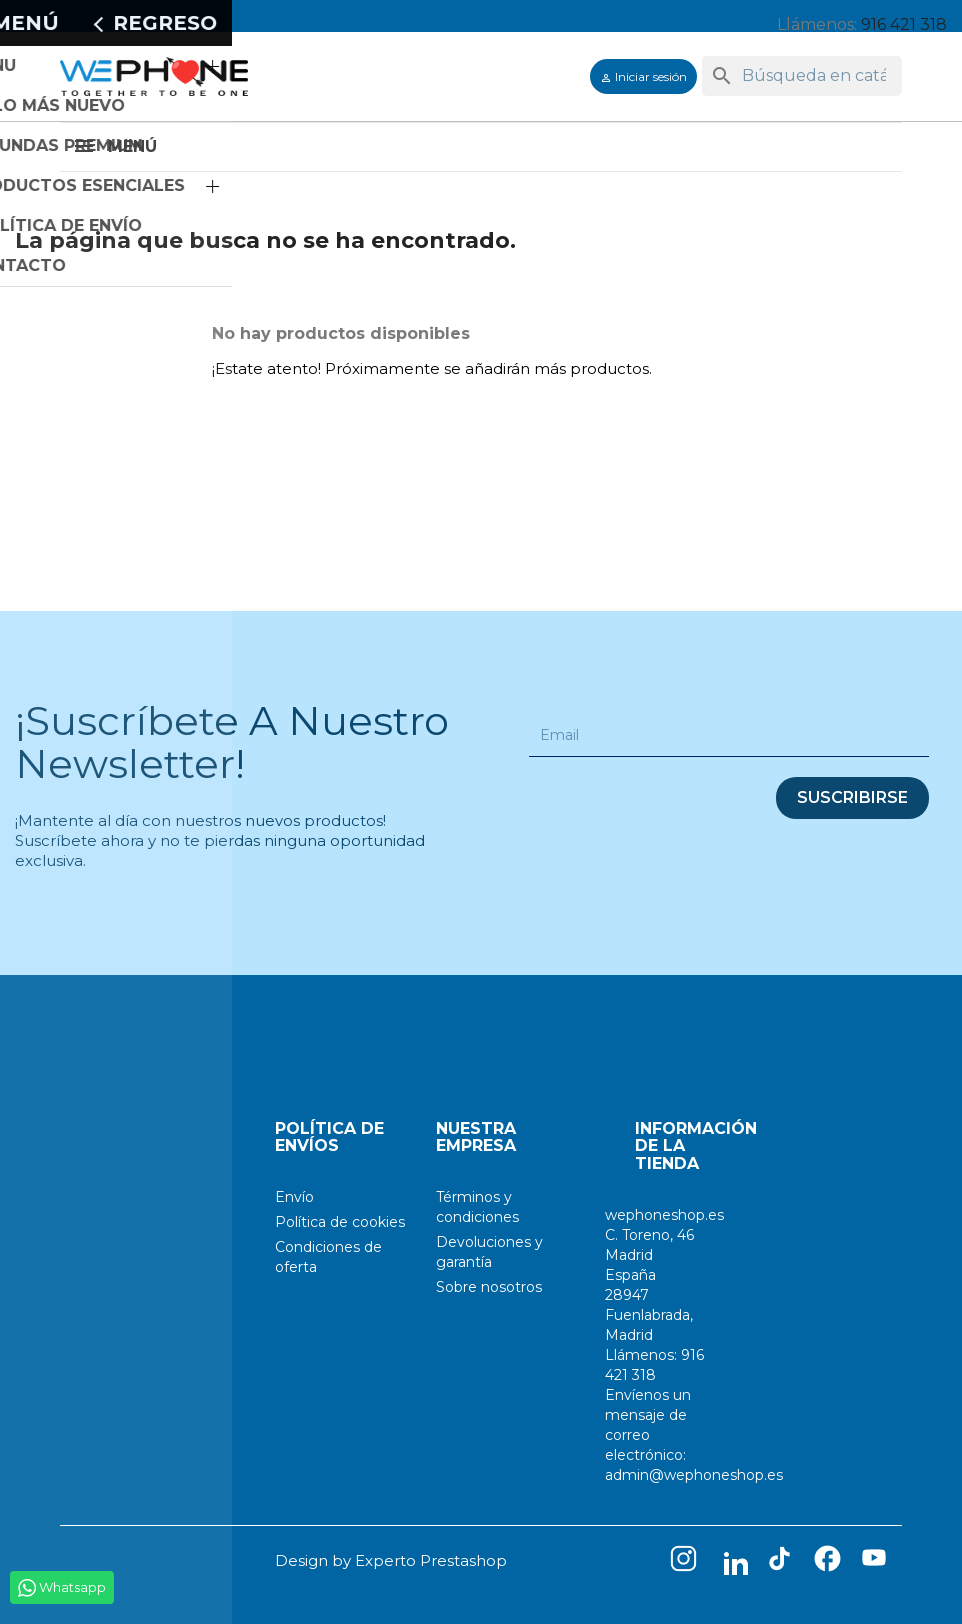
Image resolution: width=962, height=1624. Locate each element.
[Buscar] (802, 76)
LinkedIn (736, 1563)
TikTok (784, 1563)
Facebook (832, 1563)
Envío (294, 1197)
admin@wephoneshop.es (694, 1475)
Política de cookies (340, 1222)
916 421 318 (904, 24)
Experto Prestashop (431, 1560)
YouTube (880, 1563)
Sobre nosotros (489, 1287)
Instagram (688, 1563)
